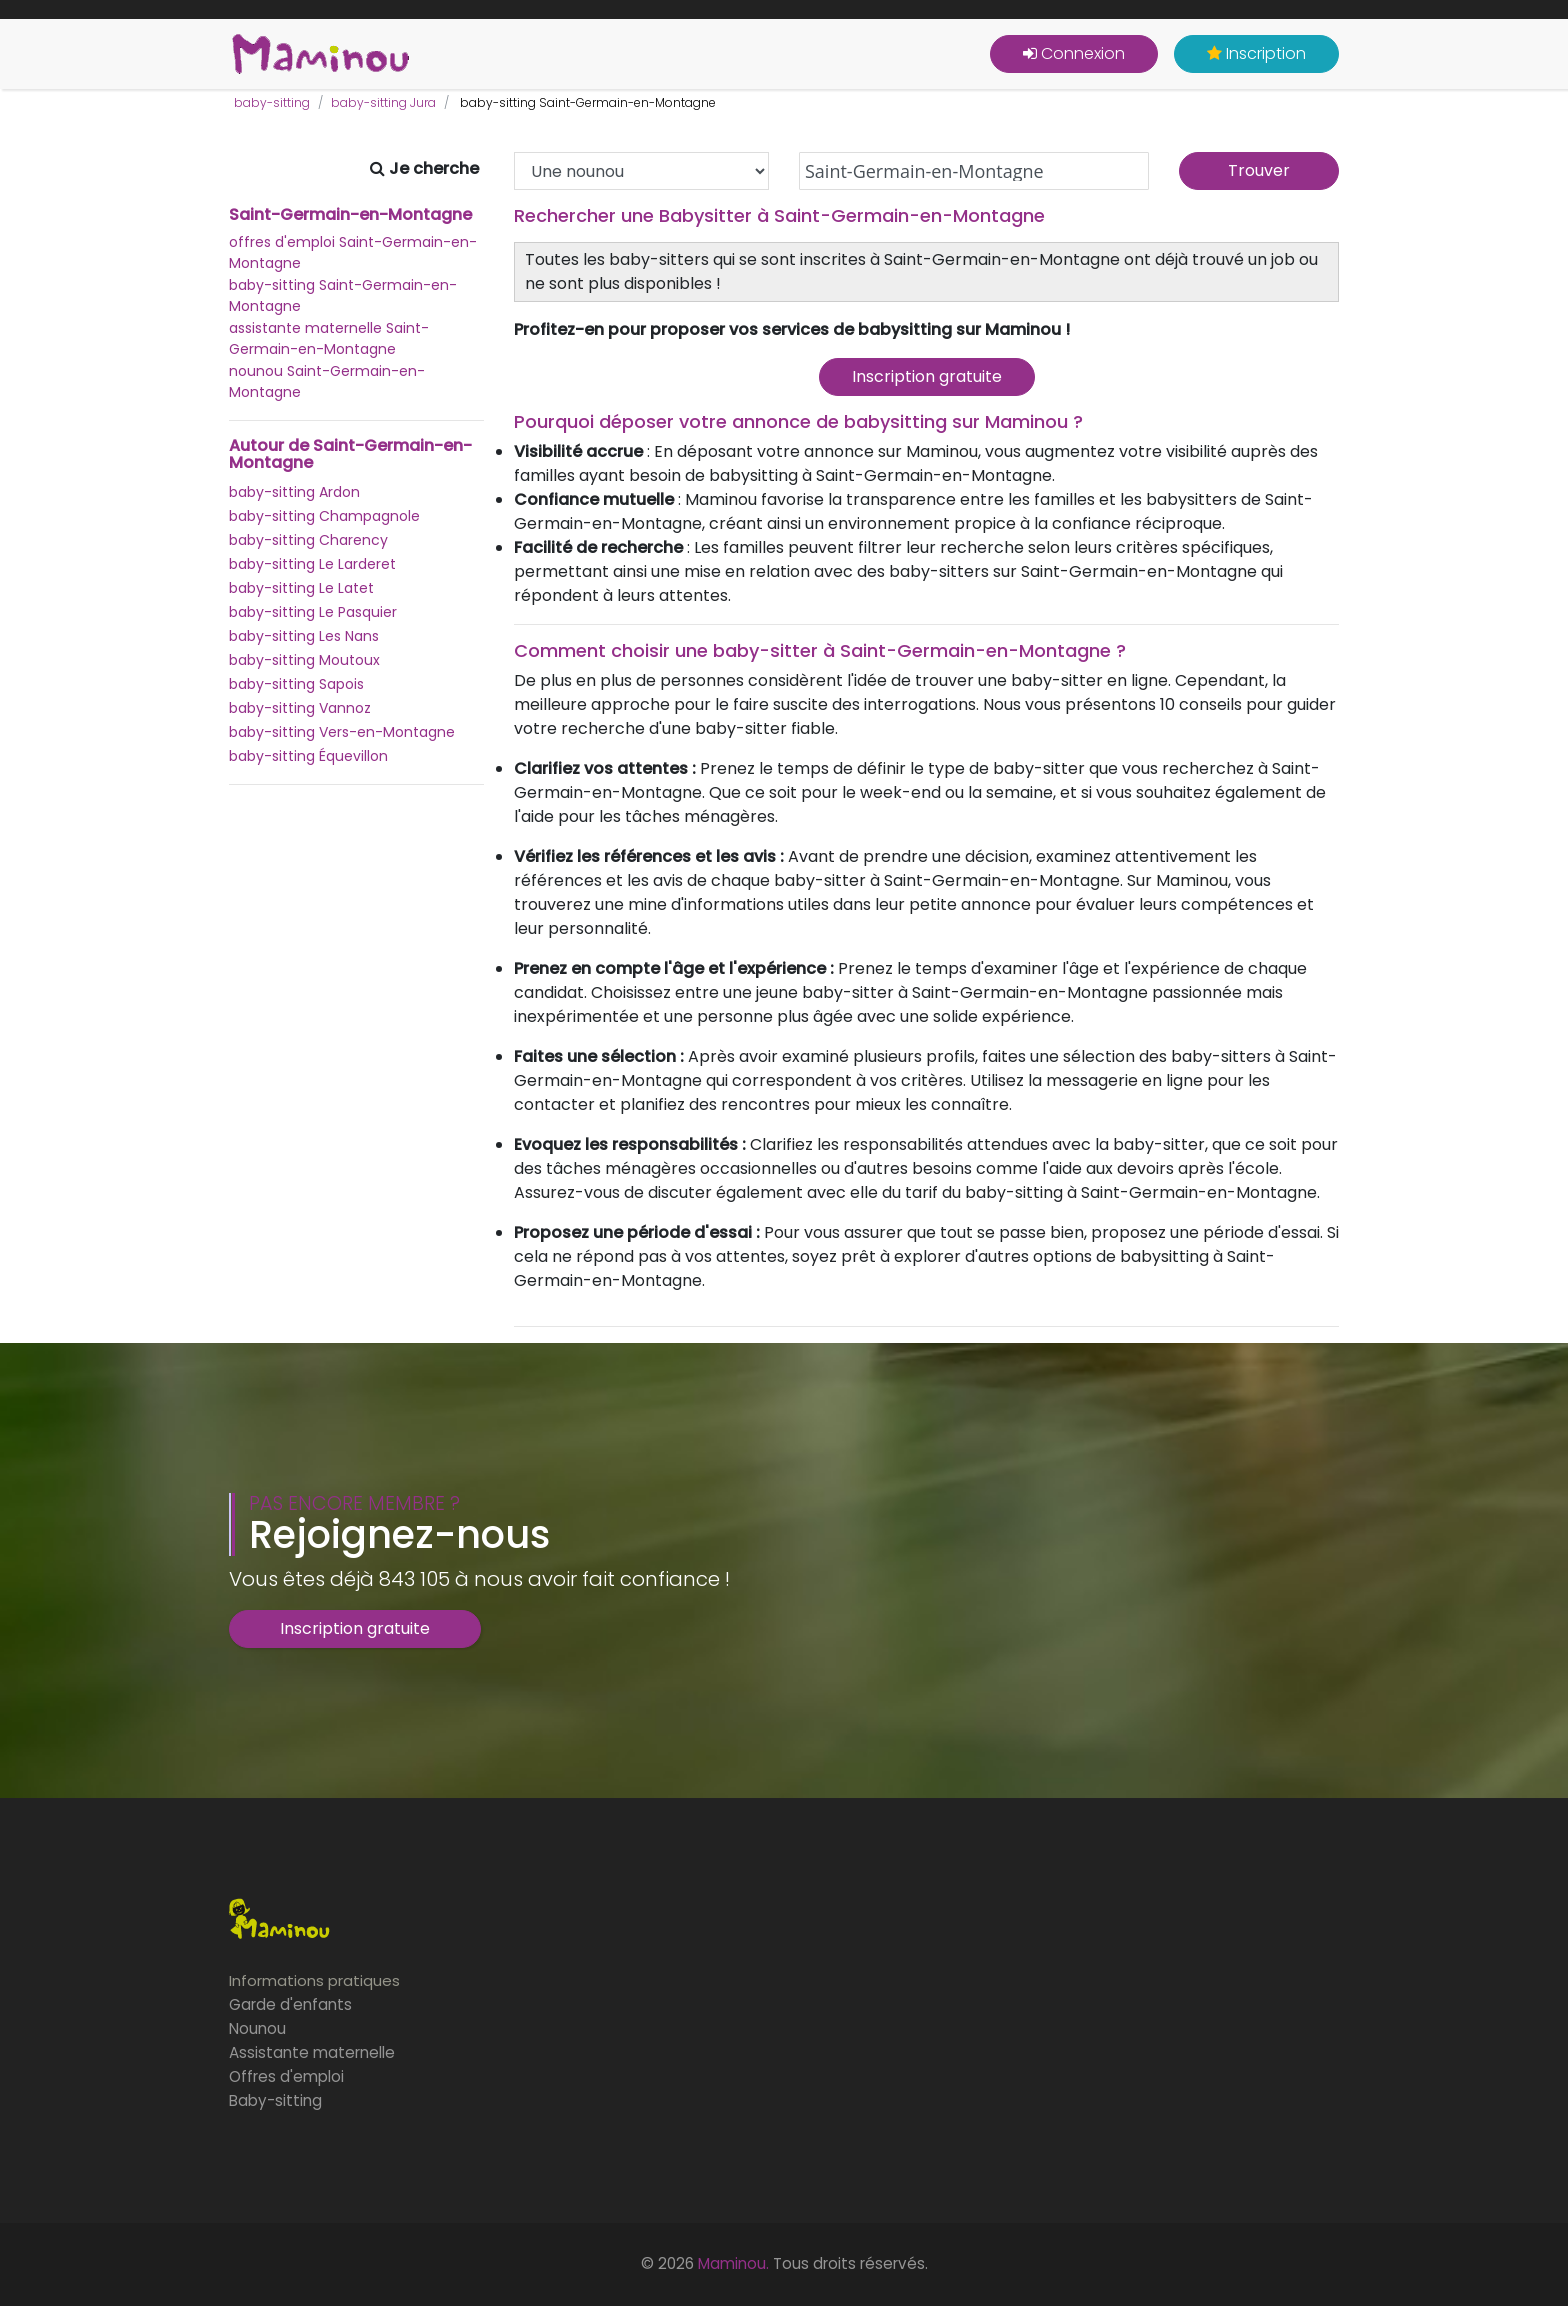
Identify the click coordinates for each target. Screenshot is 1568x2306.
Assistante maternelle (312, 2052)
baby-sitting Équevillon (308, 756)
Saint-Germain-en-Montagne (350, 215)
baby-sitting (272, 102)
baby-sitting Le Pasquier (313, 612)
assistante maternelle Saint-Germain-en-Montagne (329, 338)
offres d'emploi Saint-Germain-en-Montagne (353, 252)
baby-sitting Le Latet (301, 588)
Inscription (1256, 53)
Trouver (1259, 170)
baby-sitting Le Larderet (312, 564)
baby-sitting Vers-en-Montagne (342, 732)
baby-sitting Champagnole (324, 516)
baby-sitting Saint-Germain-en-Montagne (343, 295)
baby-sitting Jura (383, 102)
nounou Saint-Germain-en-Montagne (327, 381)
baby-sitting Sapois (296, 684)
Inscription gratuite (927, 376)
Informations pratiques (314, 1980)
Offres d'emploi (286, 2076)
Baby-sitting (275, 2100)
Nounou (257, 2028)
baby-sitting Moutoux (304, 660)
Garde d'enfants (290, 2004)
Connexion (1074, 53)
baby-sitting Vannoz (300, 708)
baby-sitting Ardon (294, 492)
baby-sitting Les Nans (304, 636)
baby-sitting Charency (308, 540)
